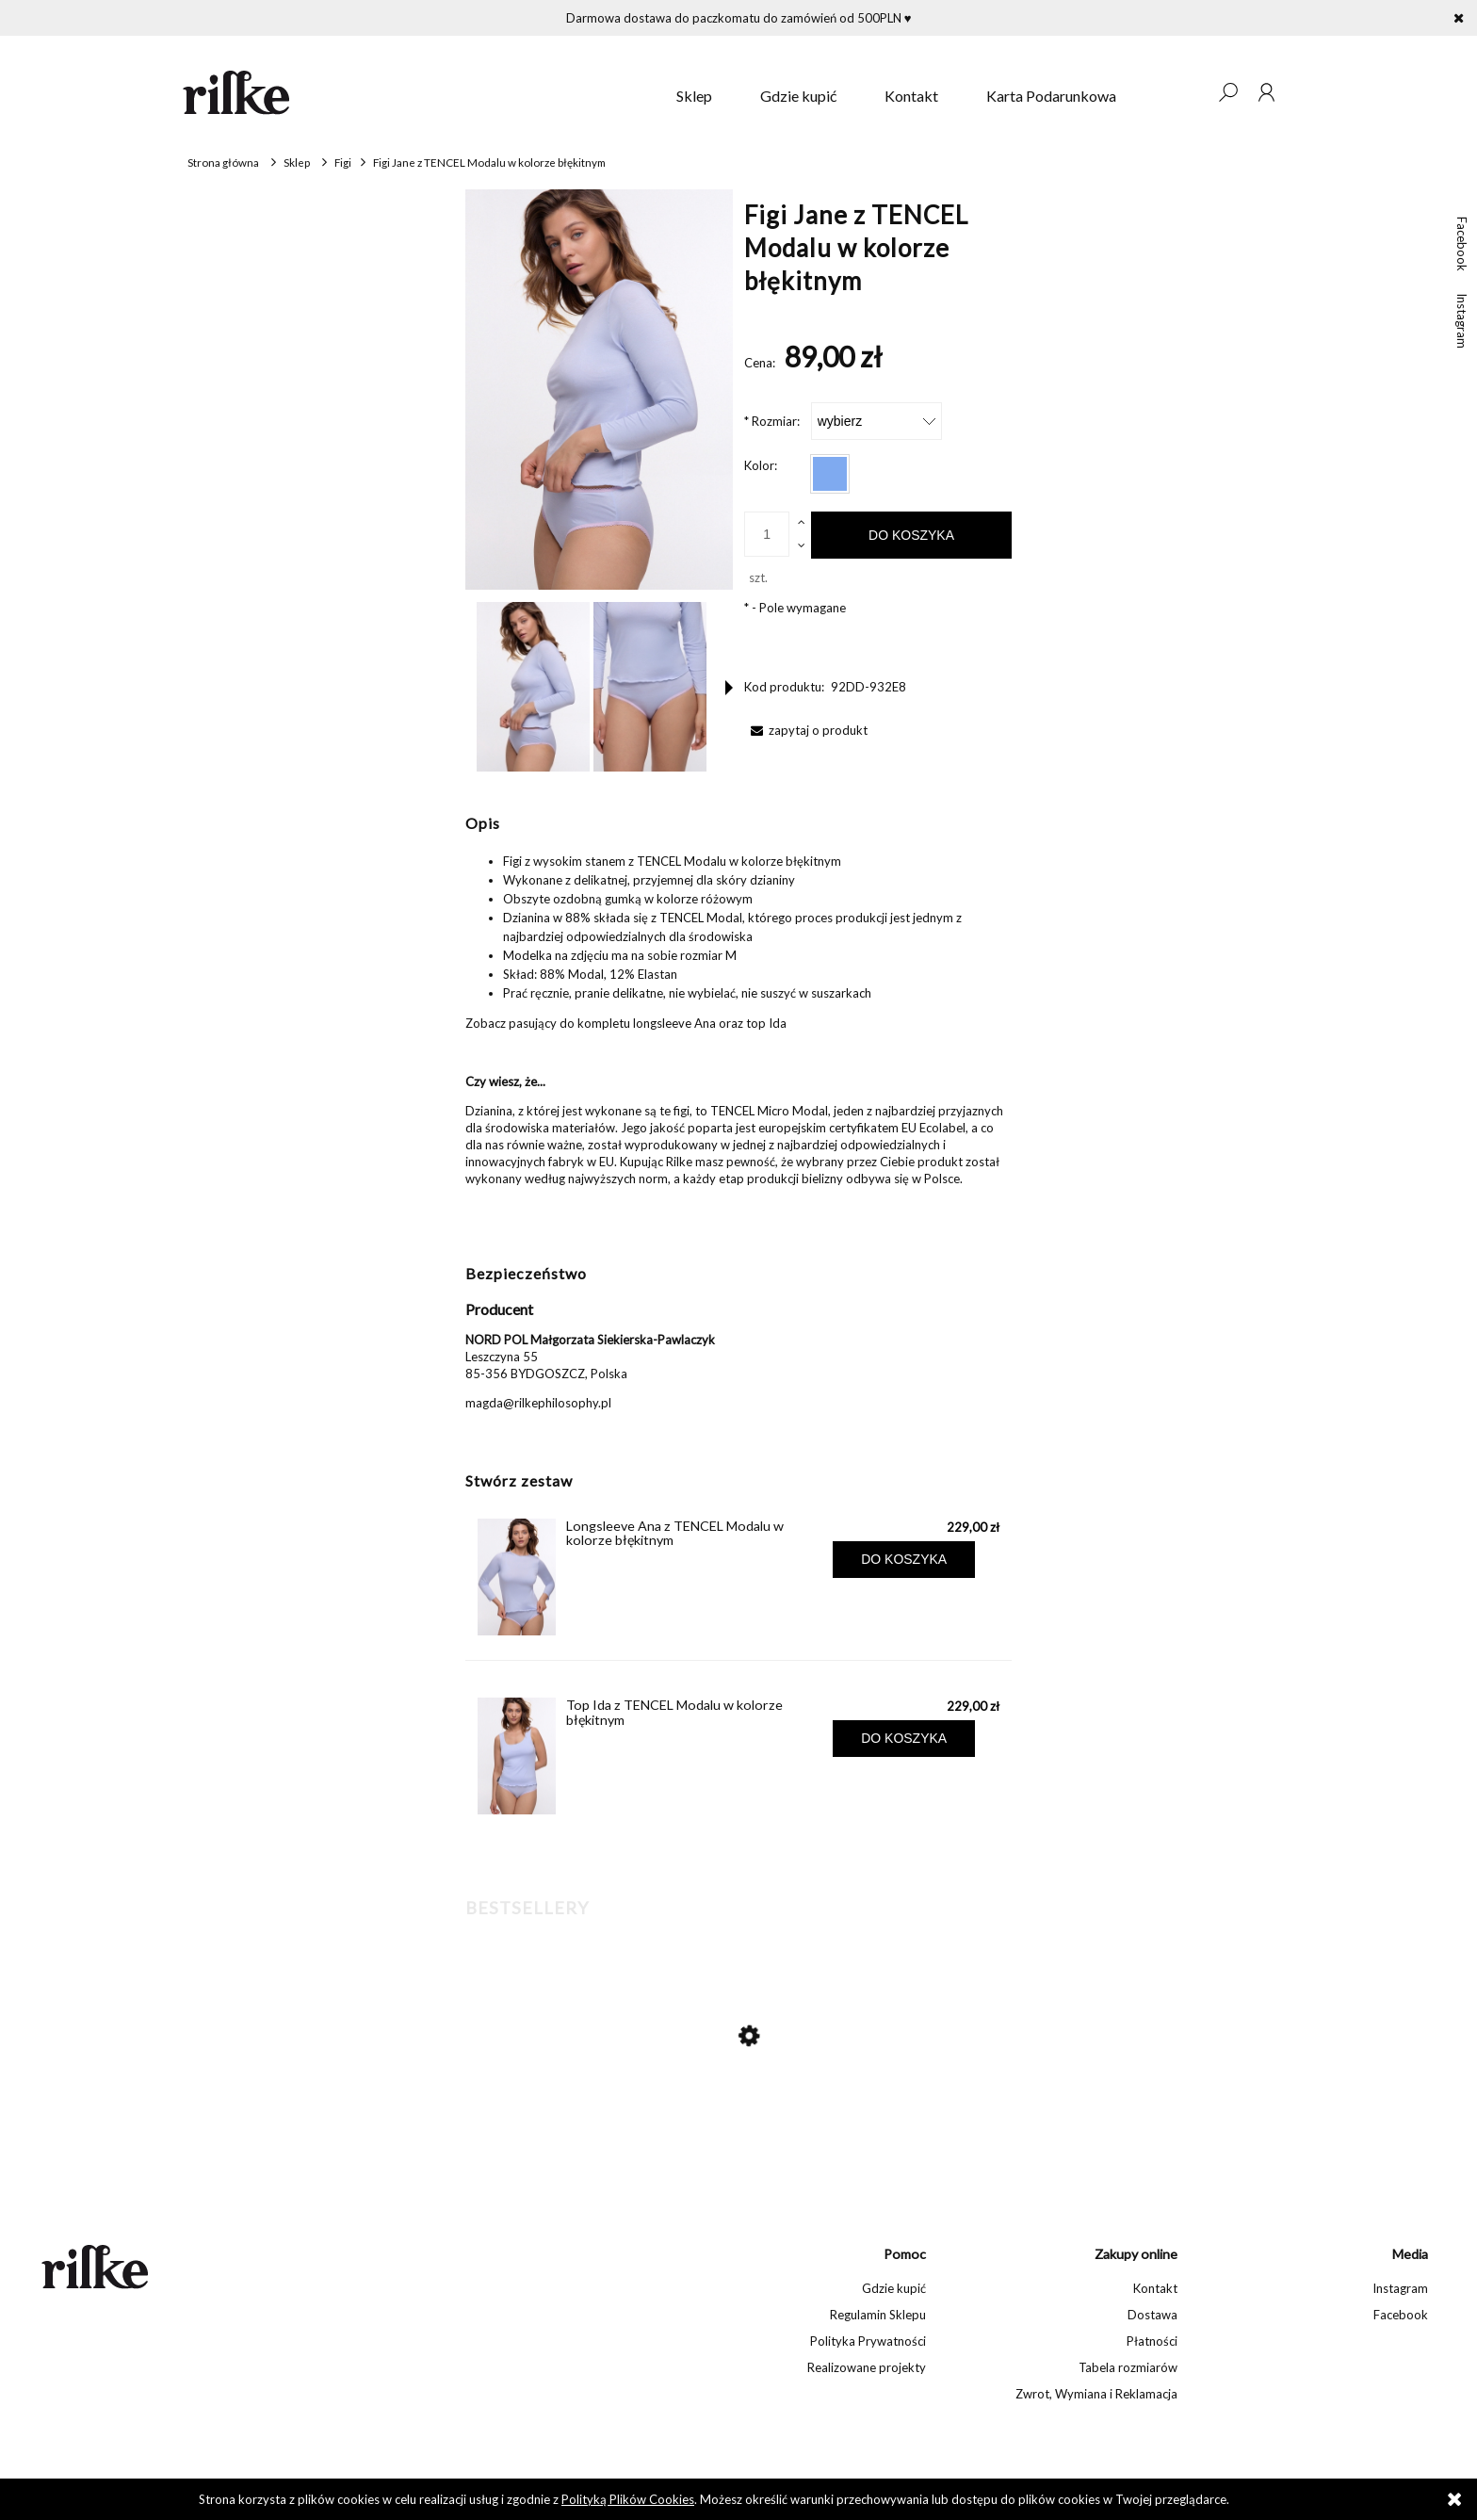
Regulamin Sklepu (878, 2314)
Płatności (1152, 2341)
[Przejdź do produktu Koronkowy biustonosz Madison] (729, 2115)
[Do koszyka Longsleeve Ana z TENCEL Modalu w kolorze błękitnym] (904, 1559)
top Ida (766, 1023)
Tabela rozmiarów (1128, 2367)
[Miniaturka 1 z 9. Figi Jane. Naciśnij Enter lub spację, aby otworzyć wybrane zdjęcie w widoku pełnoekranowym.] (533, 687)
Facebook (1461, 244)
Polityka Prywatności (868, 2341)
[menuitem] (694, 96)
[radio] (830, 474)
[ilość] (766, 534)
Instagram (1461, 321)
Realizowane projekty (866, 2367)
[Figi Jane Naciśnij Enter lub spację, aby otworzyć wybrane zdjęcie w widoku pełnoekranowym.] (599, 389)
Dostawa (1152, 2314)
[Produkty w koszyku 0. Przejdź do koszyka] (1189, 92)
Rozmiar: (772, 421)
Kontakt (1155, 2288)
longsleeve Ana (674, 1023)
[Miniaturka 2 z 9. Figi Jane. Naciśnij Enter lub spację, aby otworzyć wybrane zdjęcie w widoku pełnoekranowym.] (649, 687)
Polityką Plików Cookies (627, 2499)
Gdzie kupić (894, 2288)
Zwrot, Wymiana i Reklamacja (1096, 2393)
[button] (729, 687)
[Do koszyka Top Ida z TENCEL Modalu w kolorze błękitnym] (904, 1738)
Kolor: (760, 465)
